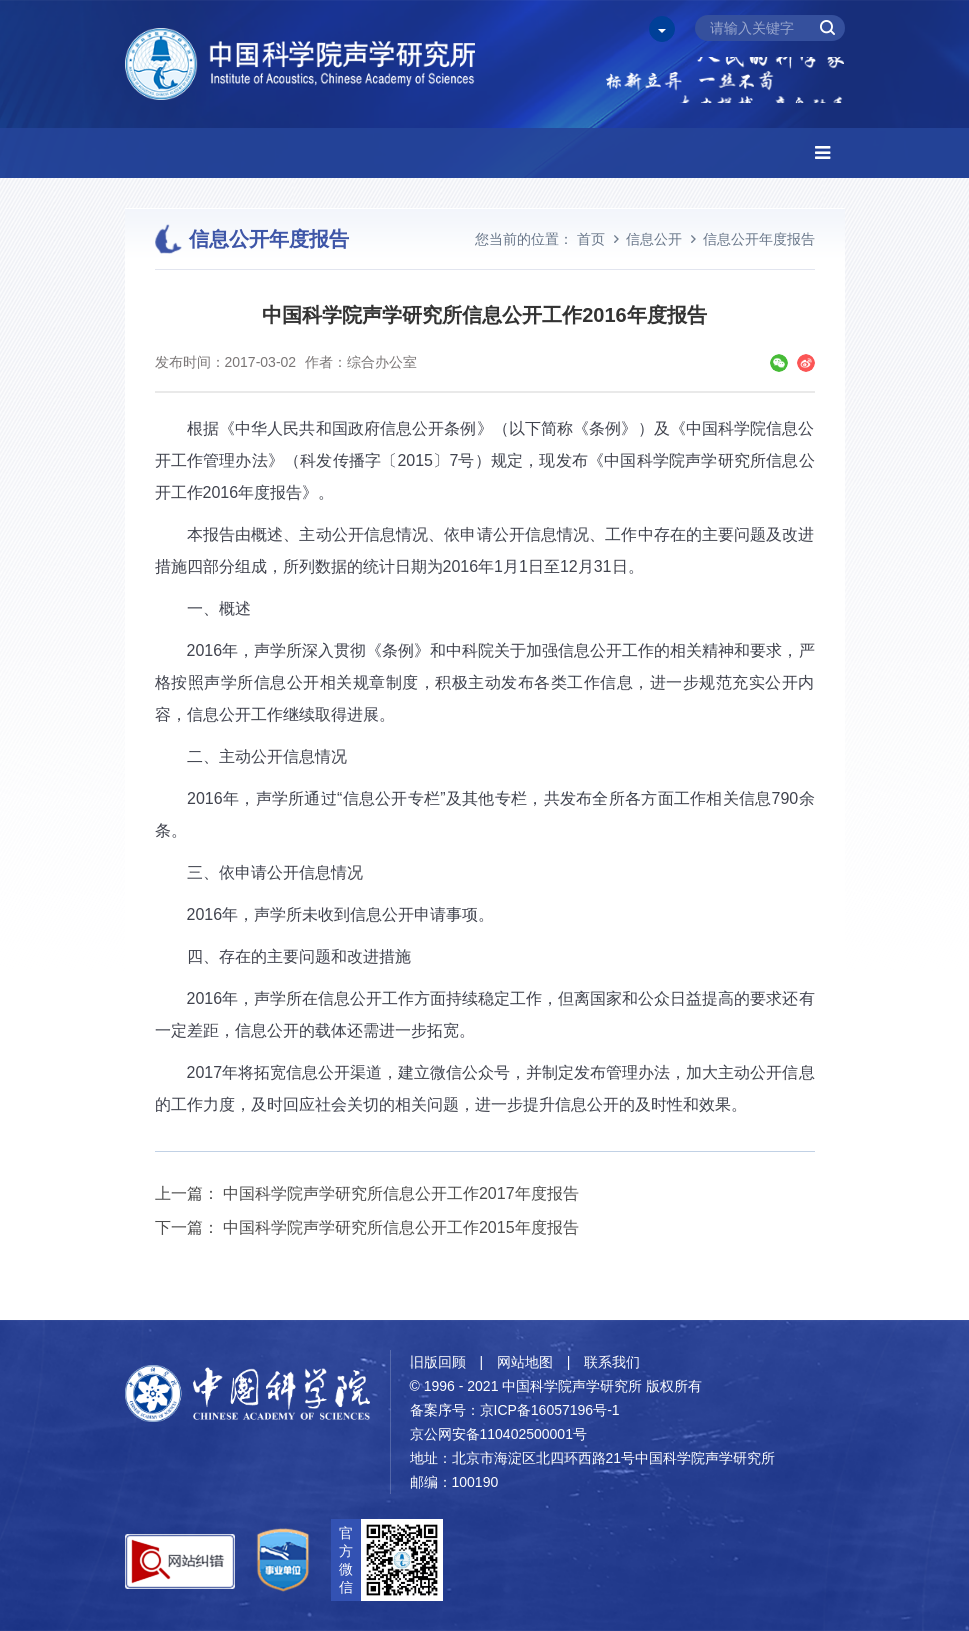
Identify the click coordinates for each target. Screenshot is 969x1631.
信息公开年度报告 (759, 239)
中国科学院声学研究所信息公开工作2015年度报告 (401, 1227)
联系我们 (612, 1362)
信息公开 (654, 239)
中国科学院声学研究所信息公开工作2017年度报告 (401, 1193)
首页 (591, 239)
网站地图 (525, 1362)
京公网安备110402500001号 (498, 1434)
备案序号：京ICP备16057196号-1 (515, 1410)
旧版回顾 (438, 1362)
